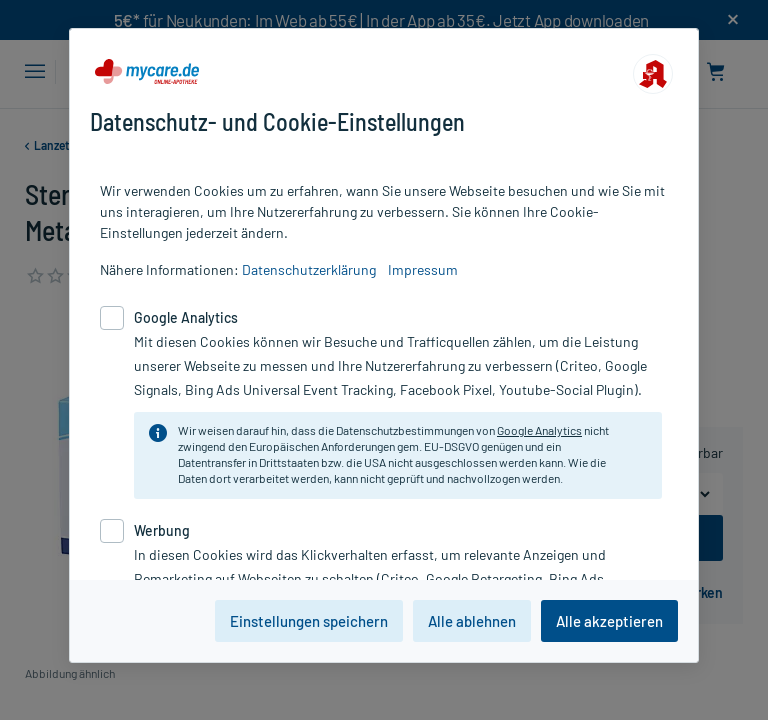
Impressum (423, 269)
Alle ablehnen (472, 621)
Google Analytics (539, 430)
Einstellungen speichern (309, 621)
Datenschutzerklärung (309, 269)
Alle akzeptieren (609, 621)
